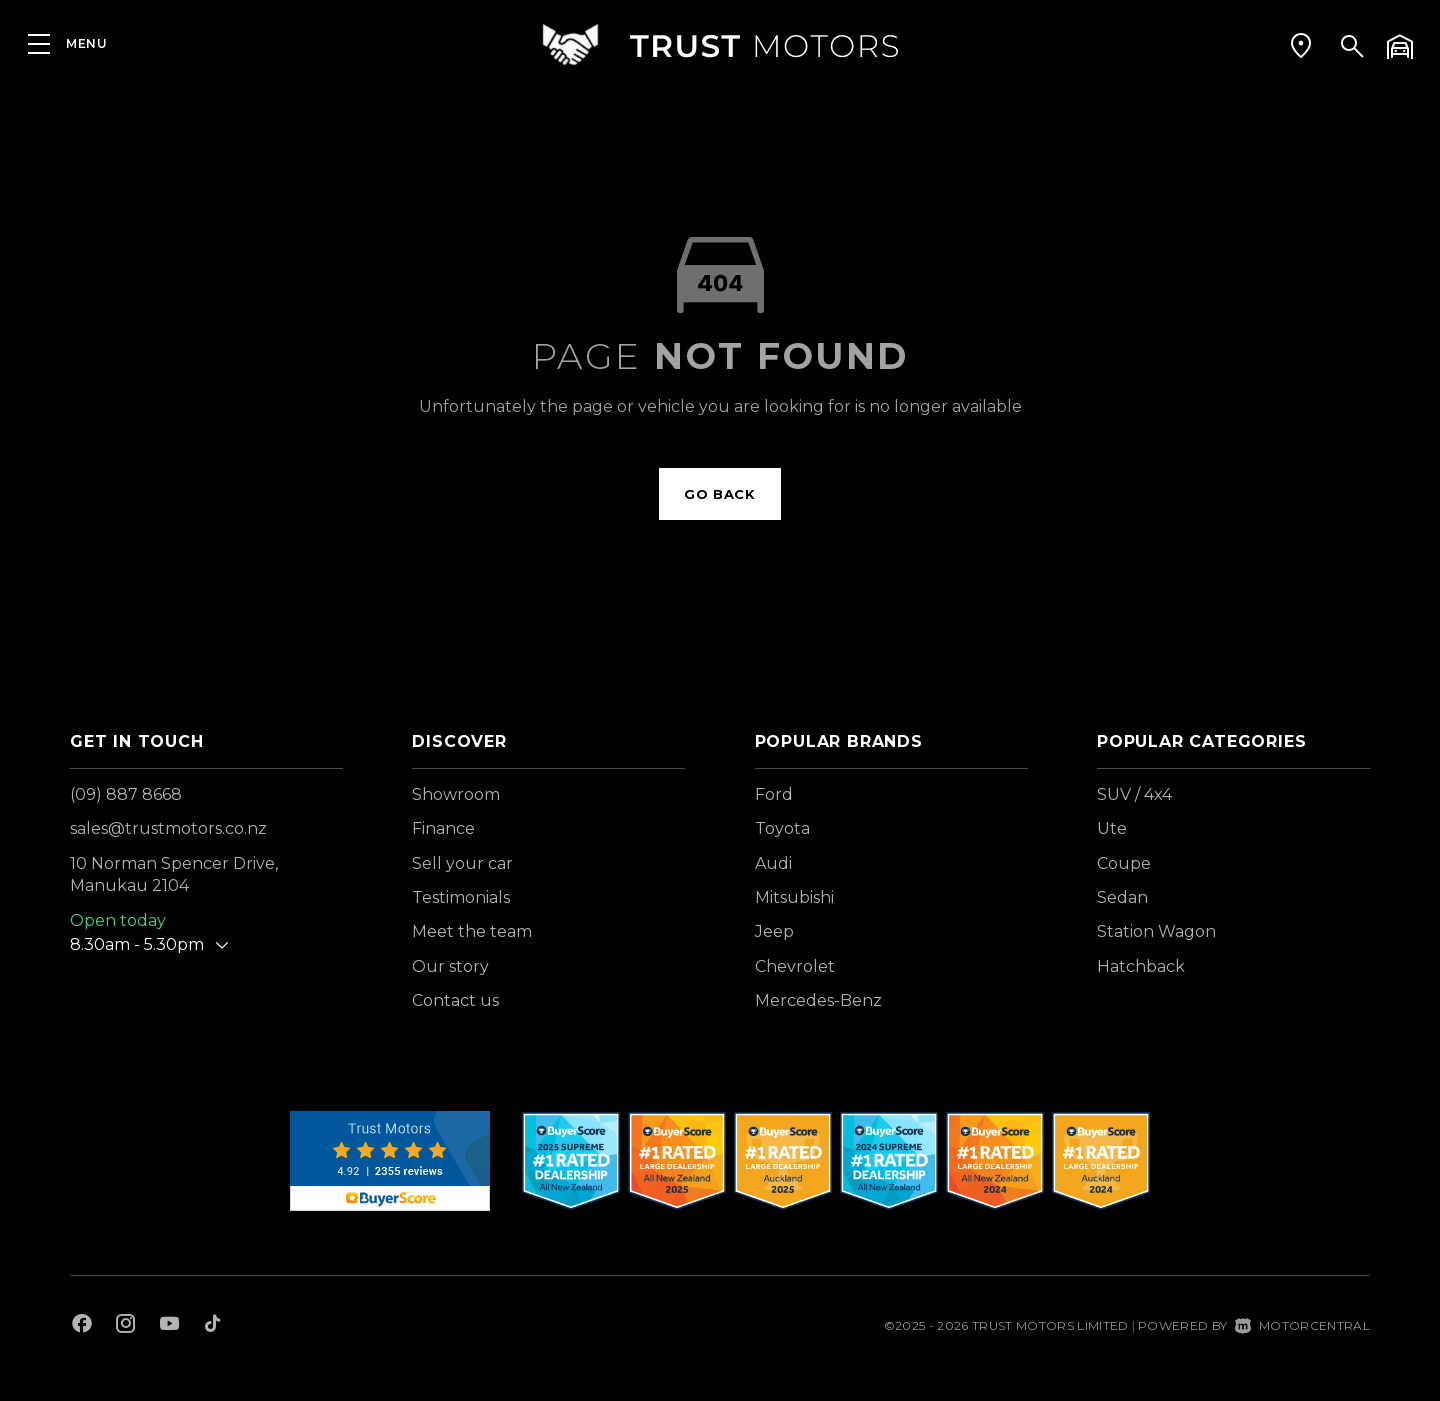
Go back (720, 494)
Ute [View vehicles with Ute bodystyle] (1112, 828)
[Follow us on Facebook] (82, 1326)
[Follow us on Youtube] (169, 1326)
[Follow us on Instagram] (126, 1326)
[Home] (720, 44)
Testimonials (461, 897)
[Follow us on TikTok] (212, 1326)
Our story (450, 966)
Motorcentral (1302, 1325)
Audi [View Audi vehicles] (773, 863)
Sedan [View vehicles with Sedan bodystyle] (1122, 897)
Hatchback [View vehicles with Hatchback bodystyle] (1141, 966)
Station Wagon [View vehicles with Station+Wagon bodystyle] (1156, 931)
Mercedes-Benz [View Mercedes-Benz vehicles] (818, 1000)
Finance (443, 828)
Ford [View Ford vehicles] (774, 794)
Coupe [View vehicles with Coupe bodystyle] (1124, 863)
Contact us (455, 1000)
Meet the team (472, 931)
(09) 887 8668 (126, 794)
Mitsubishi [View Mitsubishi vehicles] (794, 897)
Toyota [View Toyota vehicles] (782, 828)
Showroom (456, 794)
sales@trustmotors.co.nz (168, 828)
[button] (1301, 45)
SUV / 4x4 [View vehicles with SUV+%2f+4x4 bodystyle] (1134, 794)
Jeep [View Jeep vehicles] (774, 931)
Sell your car (462, 863)
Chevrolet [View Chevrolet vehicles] (795, 966)
